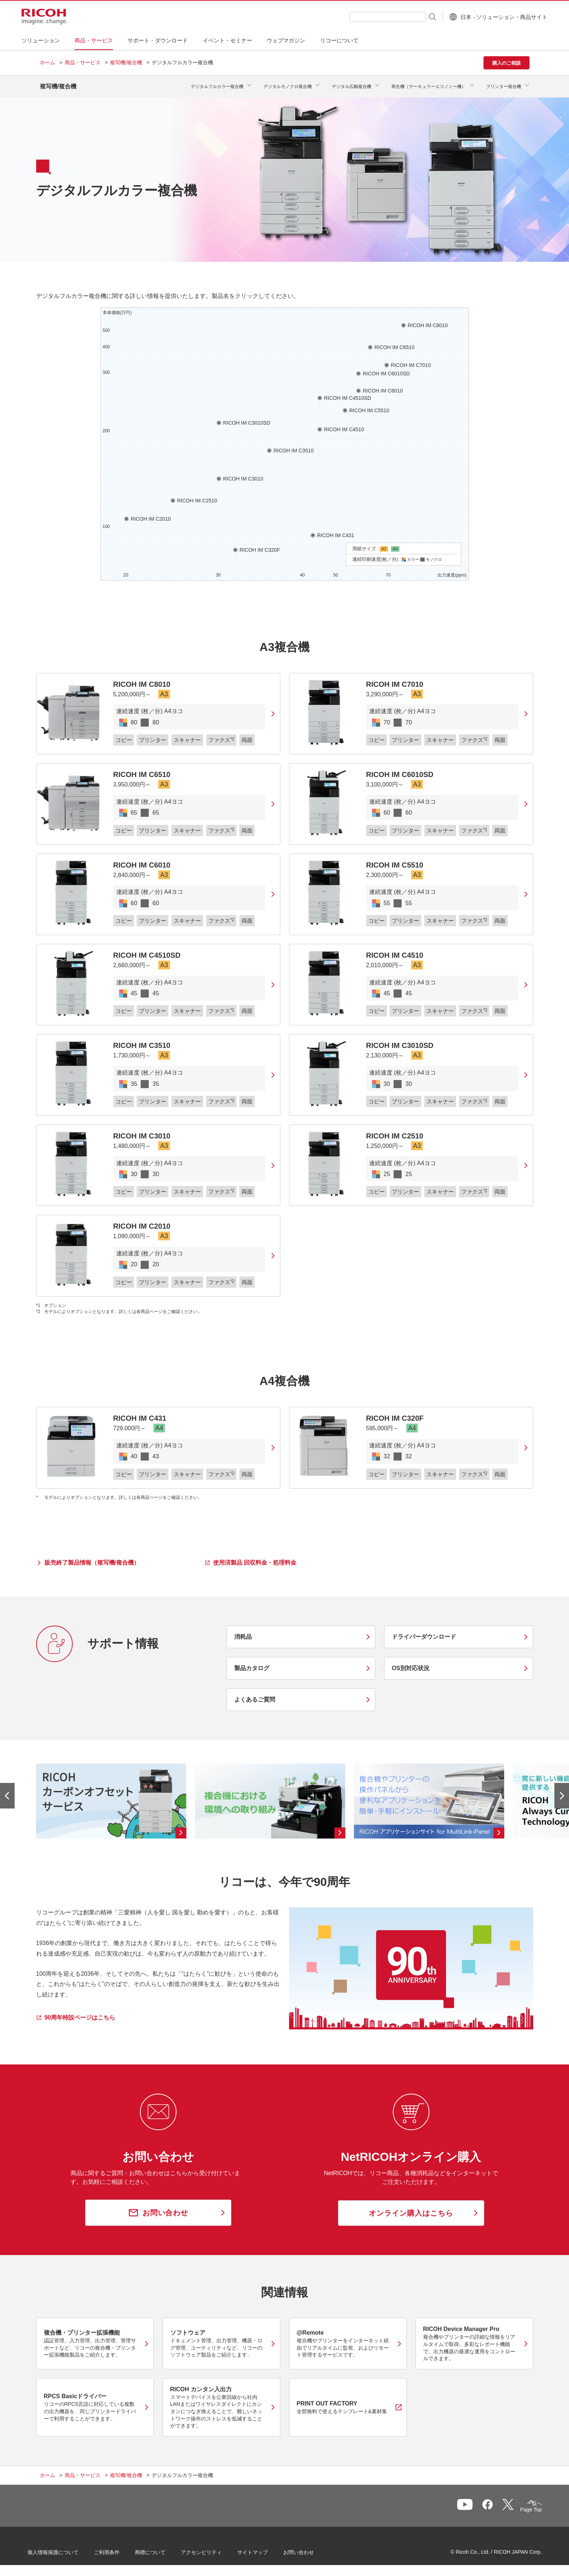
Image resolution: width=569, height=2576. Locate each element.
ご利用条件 (119, 2549)
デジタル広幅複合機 (351, 83)
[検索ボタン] (413, 16)
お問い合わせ (311, 2549)
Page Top (519, 2505)
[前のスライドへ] (7, 1790)
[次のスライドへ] (561, 1790)
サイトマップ (265, 2549)
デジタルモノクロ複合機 (287, 83)
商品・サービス (82, 62)
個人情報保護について (65, 2549)
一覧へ (491, 2504)
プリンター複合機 (503, 83)
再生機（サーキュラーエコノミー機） (428, 83)
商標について (162, 2549)
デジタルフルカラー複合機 (217, 83)
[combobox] (369, 17)
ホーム (47, 62)
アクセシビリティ (213, 2549)
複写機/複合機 (126, 62)
